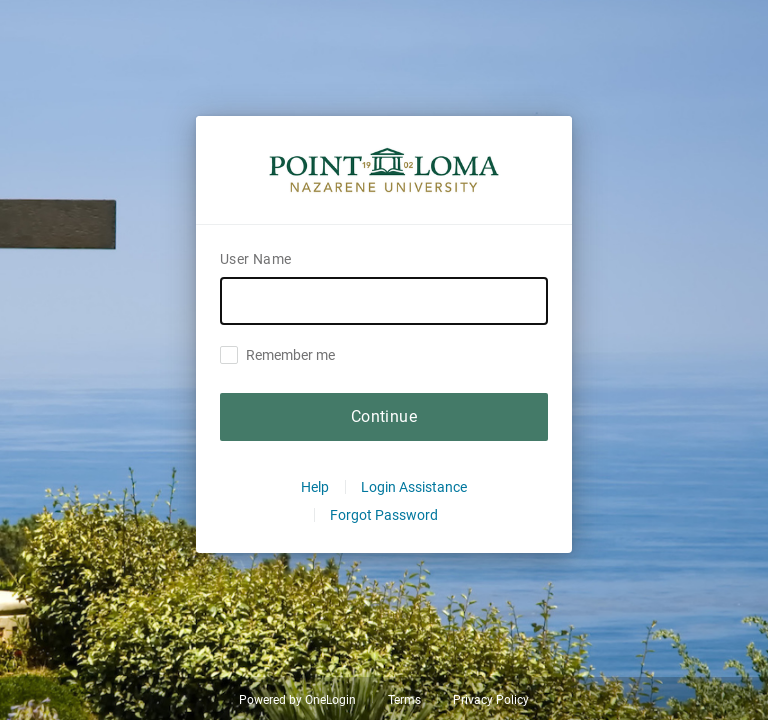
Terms (404, 700)
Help (315, 487)
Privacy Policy (491, 700)
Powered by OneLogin (297, 700)
